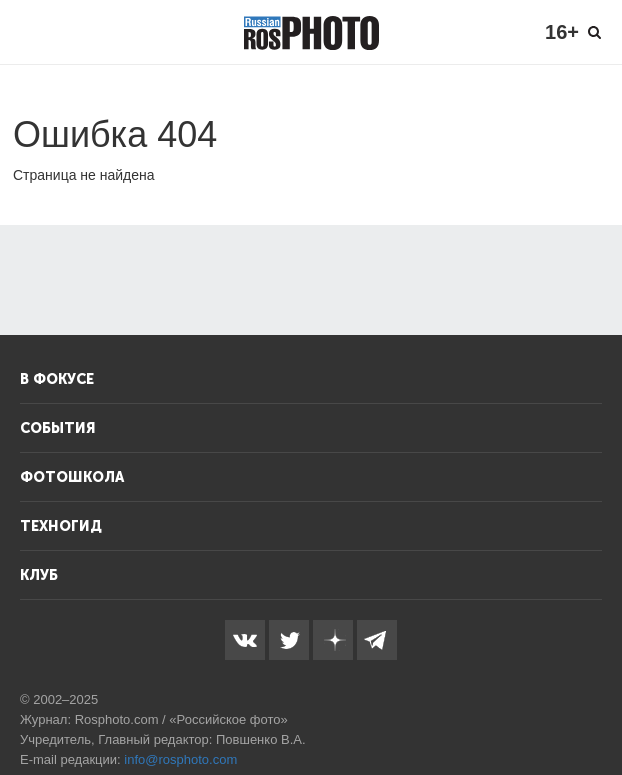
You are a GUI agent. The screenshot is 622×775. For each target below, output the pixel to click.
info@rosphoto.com (180, 759)
